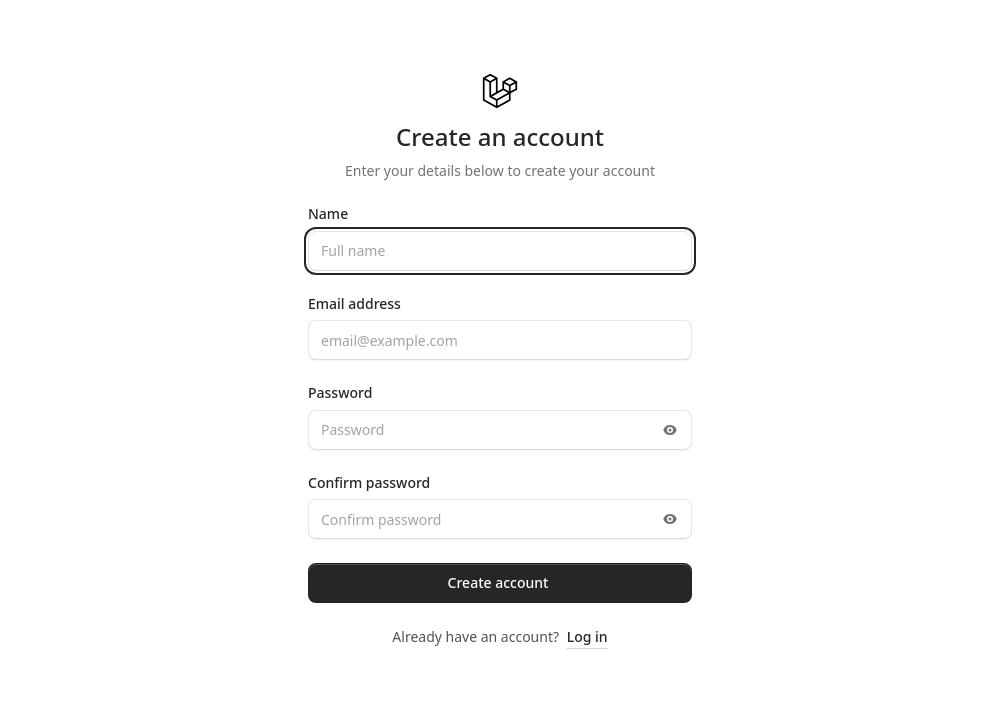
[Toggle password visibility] (670, 430)
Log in (587, 636)
